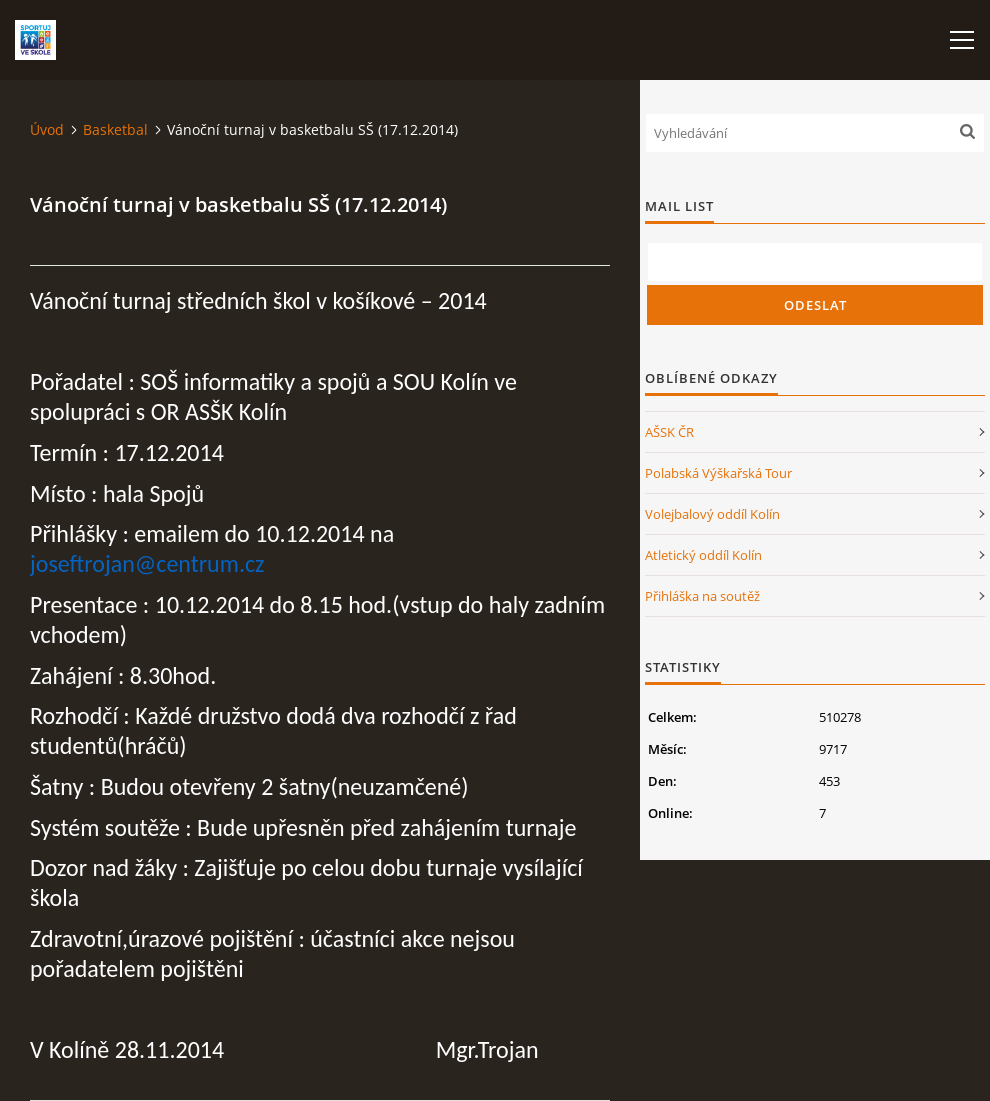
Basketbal (115, 129)
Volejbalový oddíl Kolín (712, 514)
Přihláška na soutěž (702, 596)
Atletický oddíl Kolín (703, 555)
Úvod (47, 129)
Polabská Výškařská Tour (718, 473)
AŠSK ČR (669, 432)
